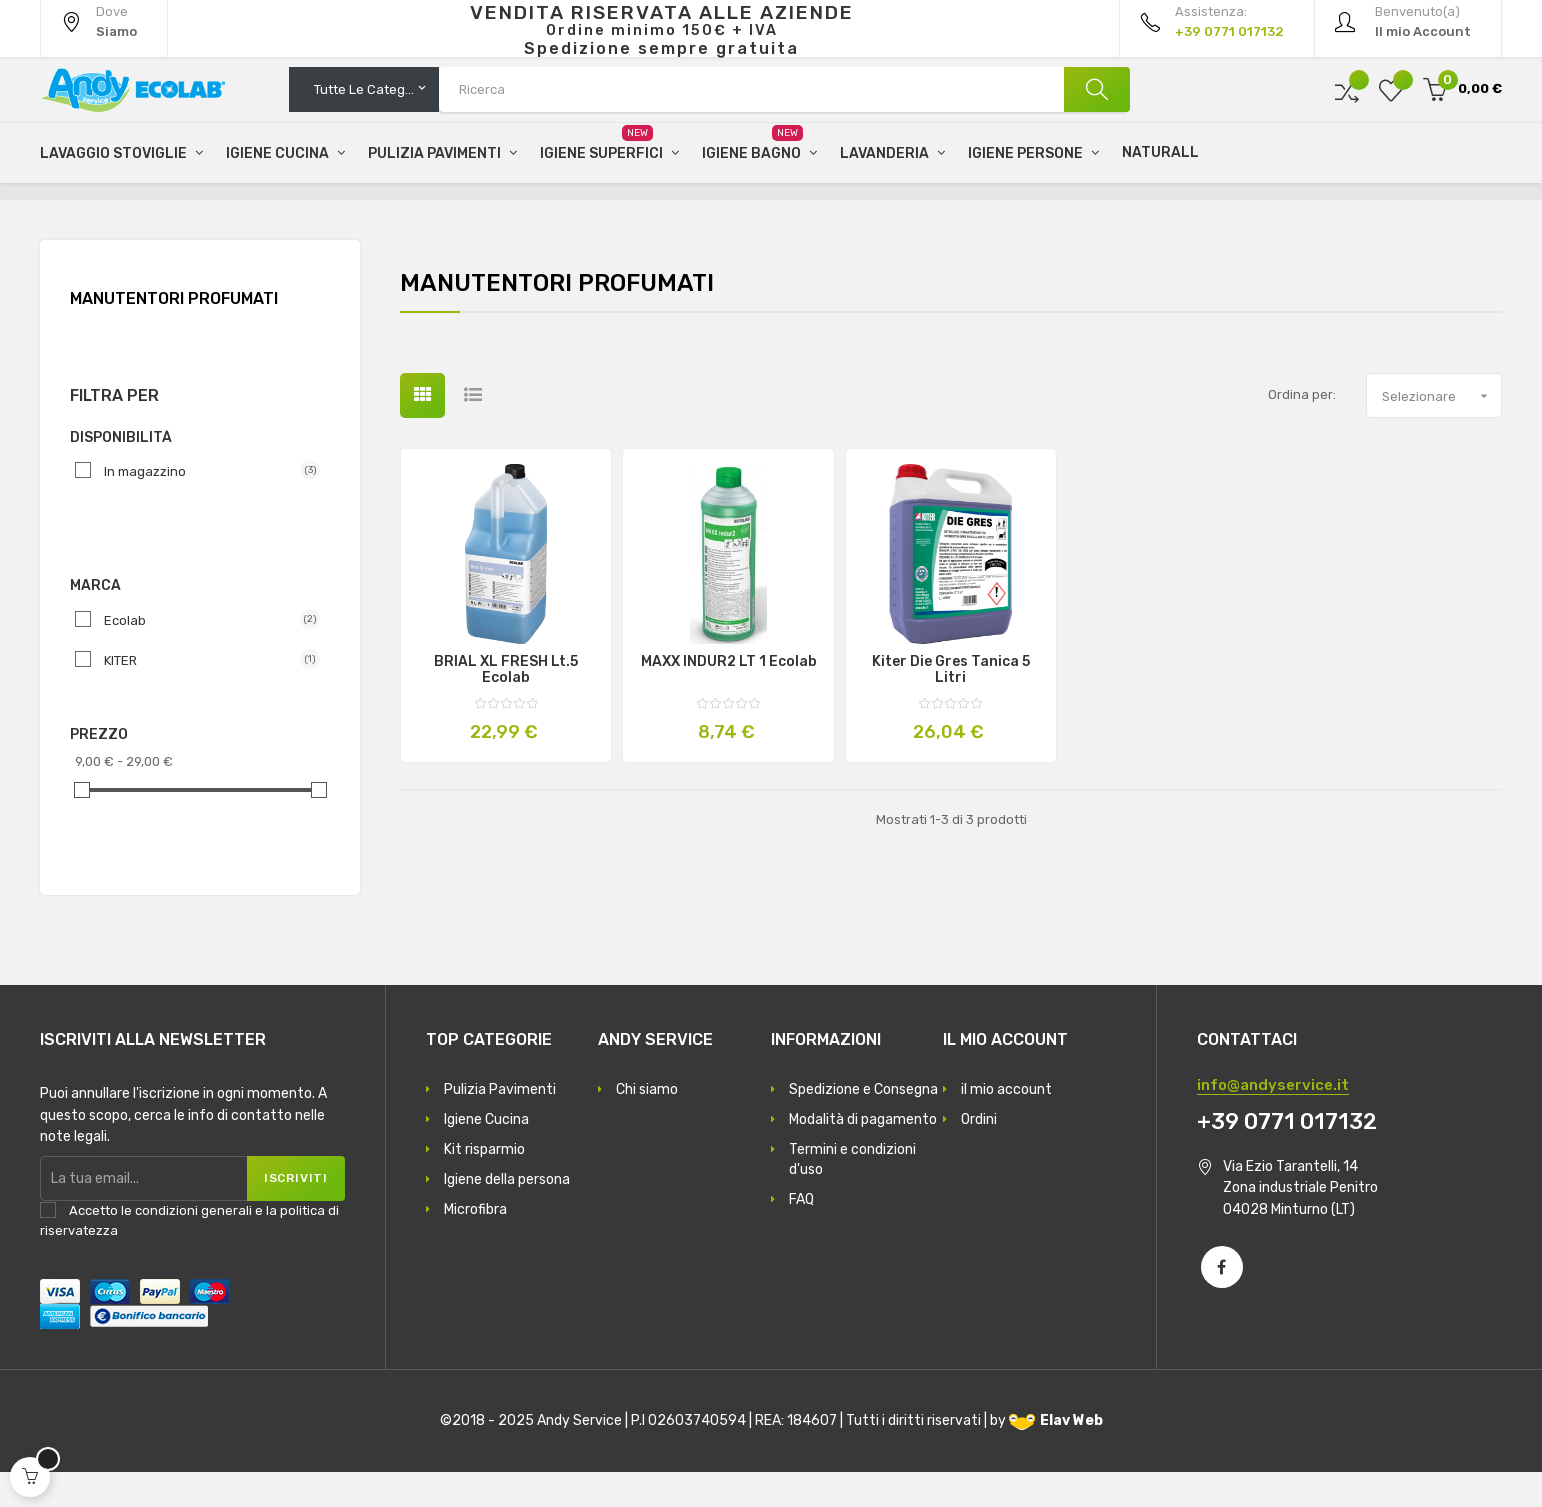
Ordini (979, 1154)
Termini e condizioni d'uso (852, 1194)
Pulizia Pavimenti (500, 1124)
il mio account (1006, 1124)
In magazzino (204, 506)
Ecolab (204, 655)
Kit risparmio (484, 1184)
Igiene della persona (507, 1214)
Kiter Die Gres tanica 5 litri (951, 705)
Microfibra (475, 1244)
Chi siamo (647, 1124)
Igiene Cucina (486, 1154)
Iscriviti (294, 1213)
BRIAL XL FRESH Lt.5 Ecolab (506, 705)
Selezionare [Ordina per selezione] (1441, 431)
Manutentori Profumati (174, 333)
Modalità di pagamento (863, 1154)
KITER (204, 695)
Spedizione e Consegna (863, 1124)
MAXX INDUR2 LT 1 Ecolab (729, 697)
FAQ (801, 1234)
